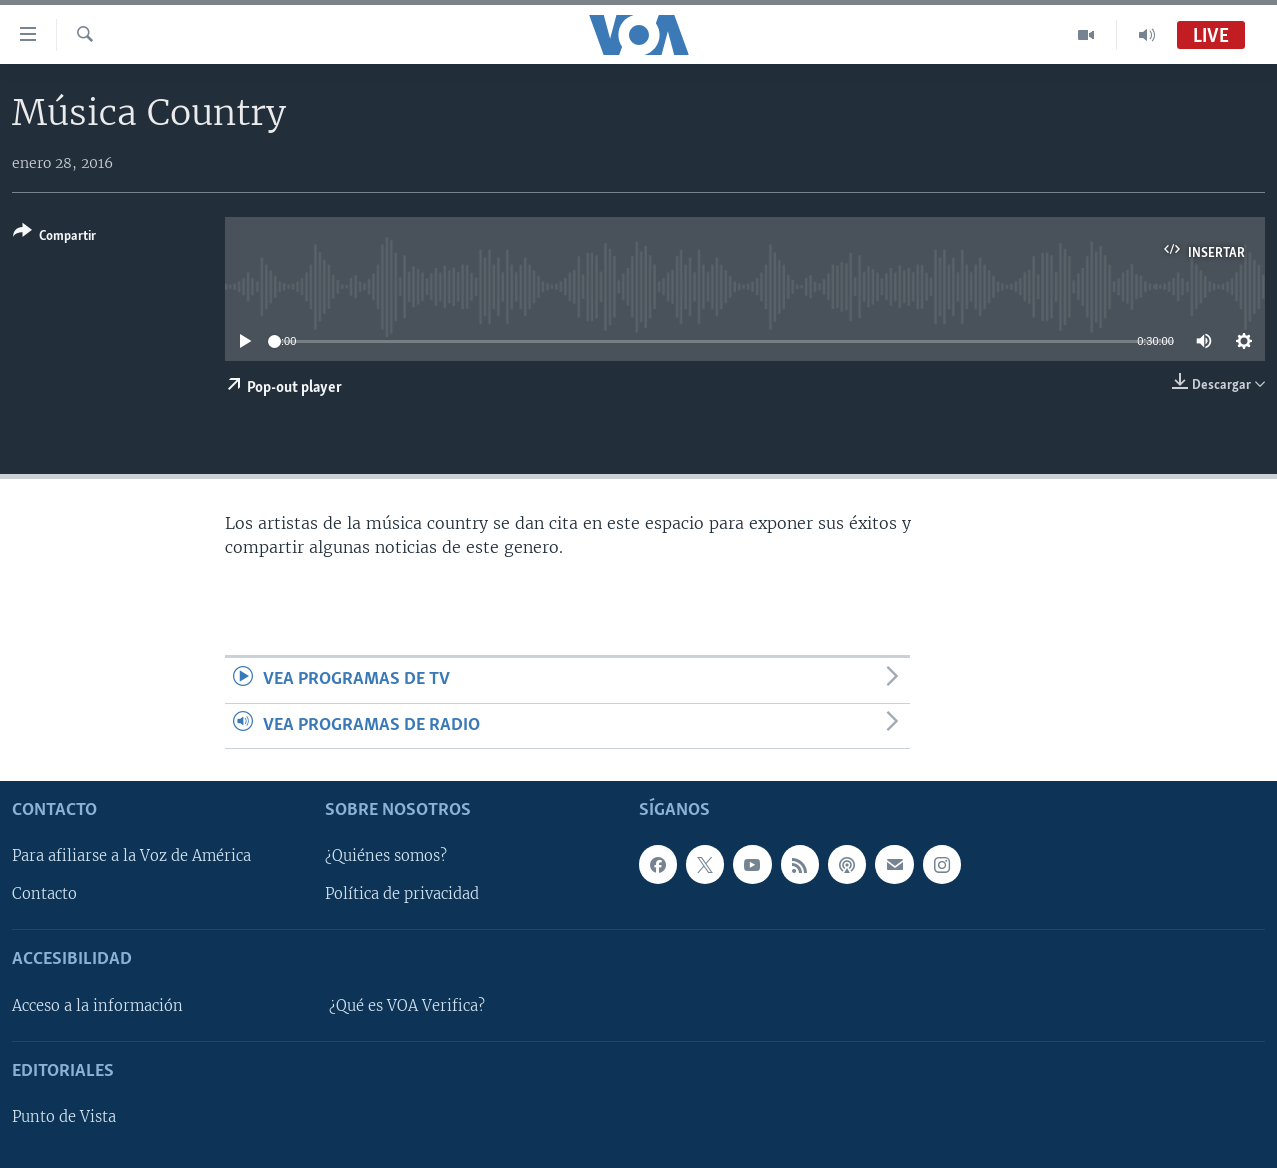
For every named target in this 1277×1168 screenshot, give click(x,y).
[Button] (54, 237)
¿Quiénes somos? (386, 857)
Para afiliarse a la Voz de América (131, 857)
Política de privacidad (402, 895)
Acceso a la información (97, 1006)
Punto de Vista (64, 1117)
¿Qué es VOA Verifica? (407, 1006)
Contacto (44, 895)
